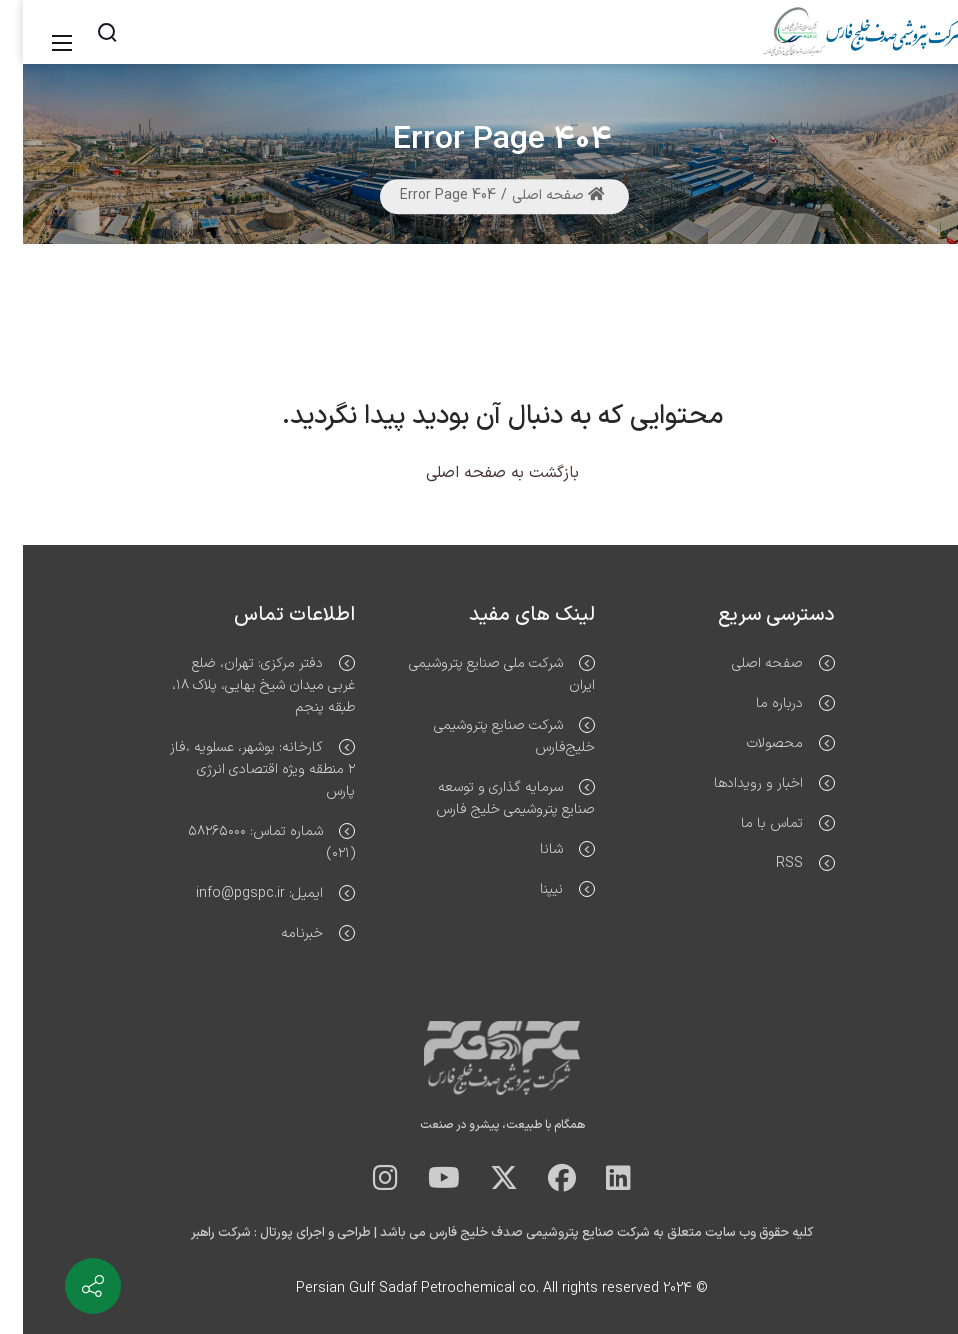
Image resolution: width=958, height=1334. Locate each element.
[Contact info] (70, 1286)
